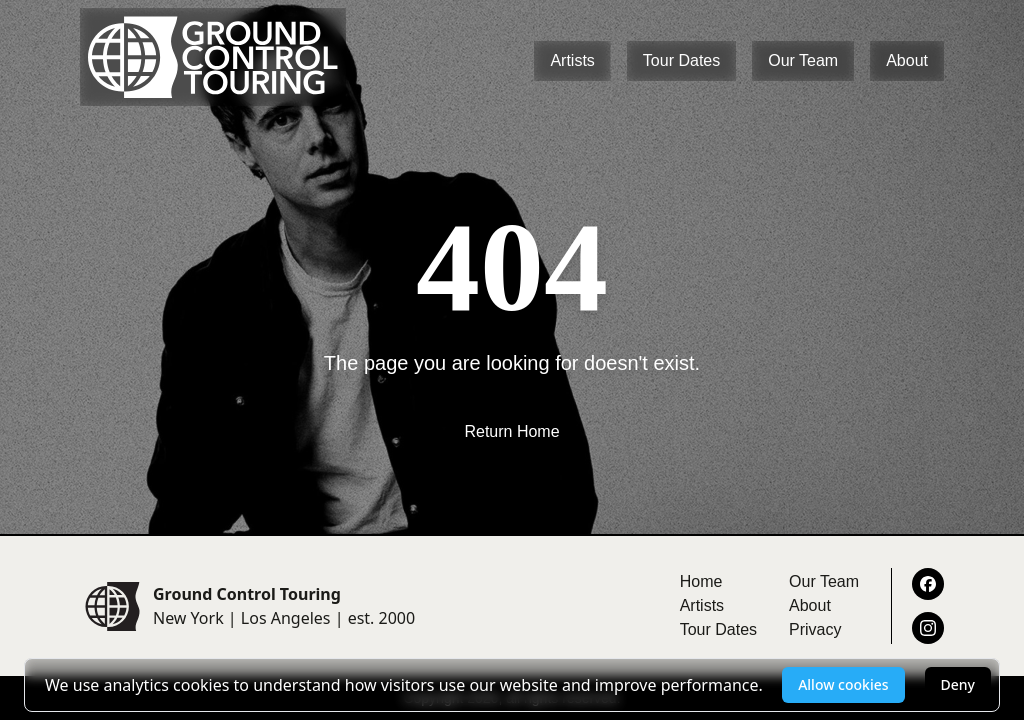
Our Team (803, 60)
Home (701, 581)
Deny (958, 684)
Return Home (511, 431)
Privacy (815, 629)
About (907, 60)
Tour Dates (681, 60)
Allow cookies (843, 684)
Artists (572, 60)
